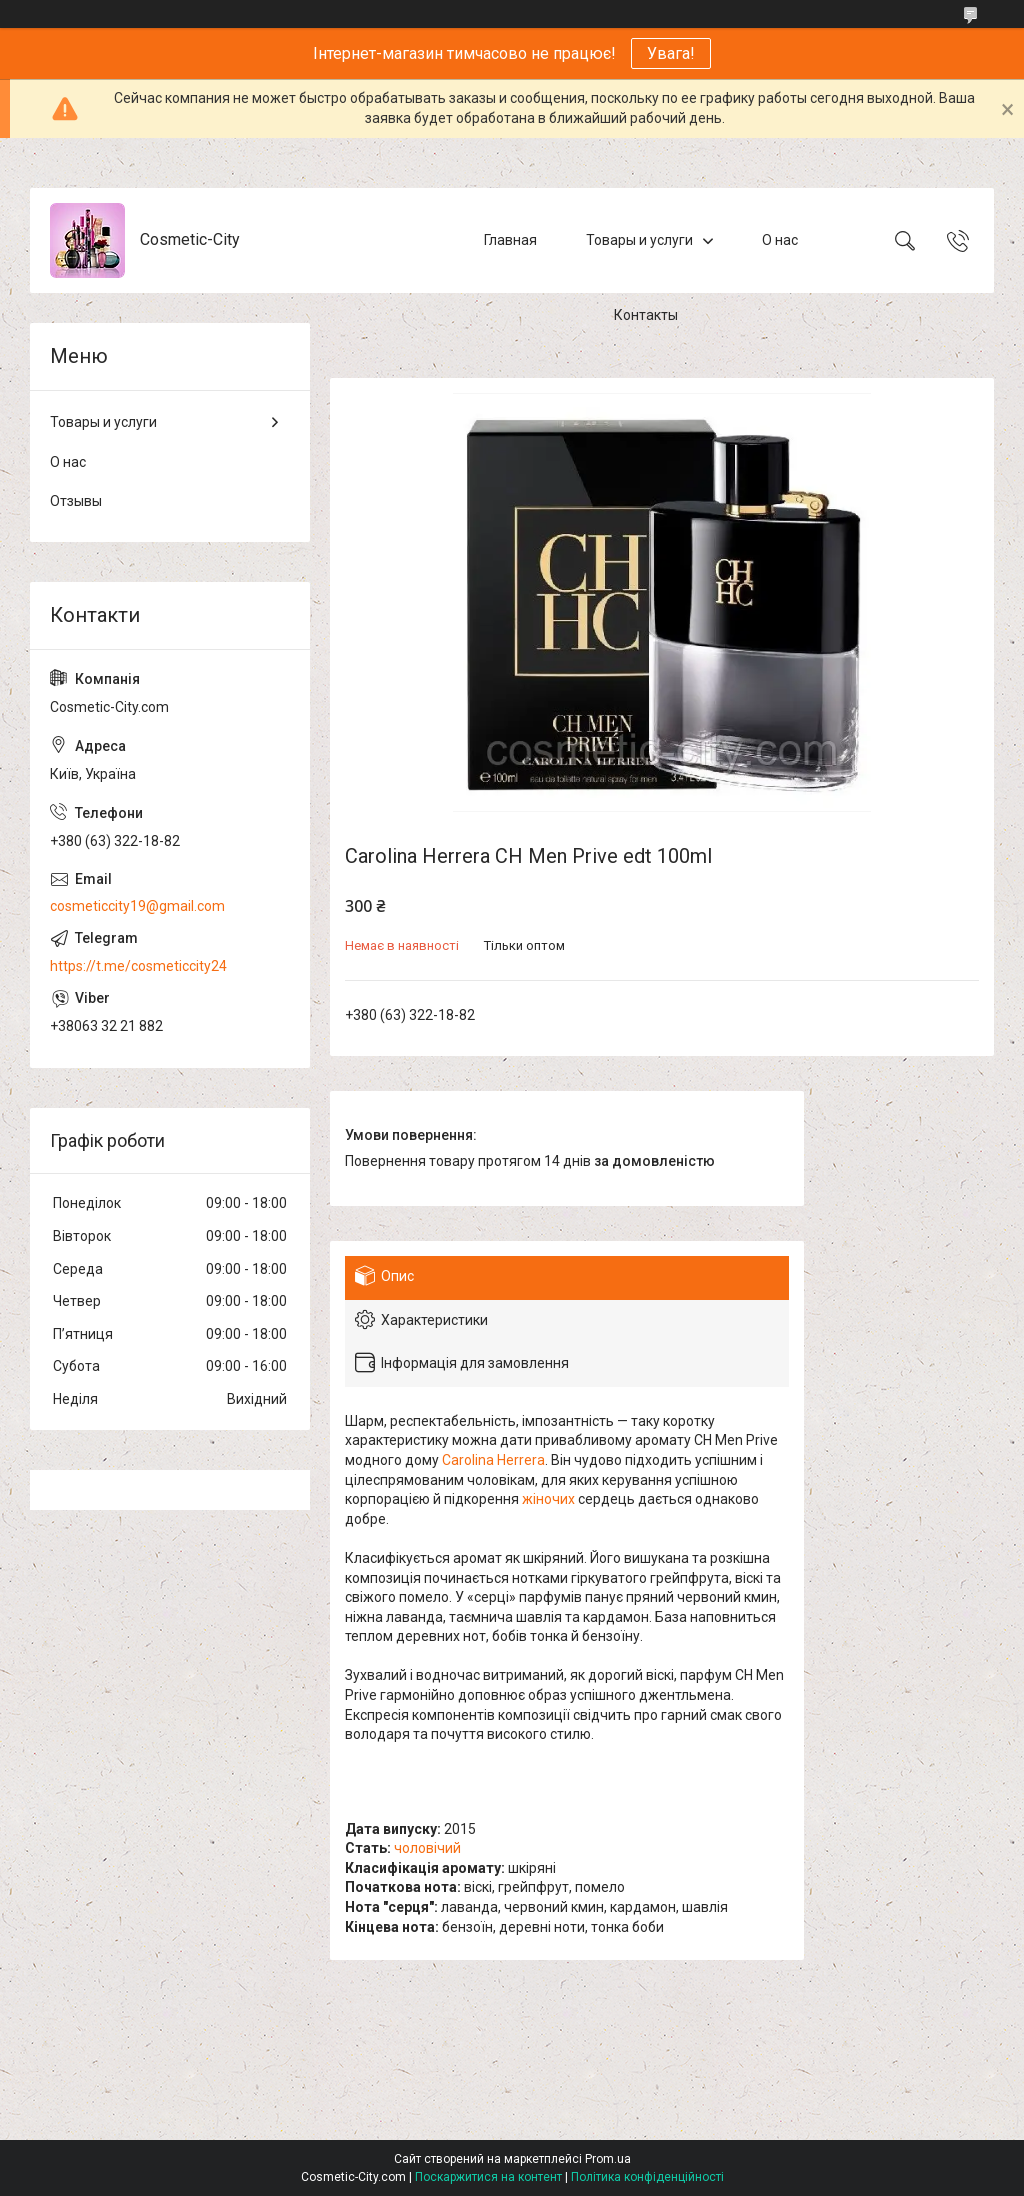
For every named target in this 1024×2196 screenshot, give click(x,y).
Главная (510, 240)
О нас (780, 240)
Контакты (646, 315)
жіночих (548, 1499)
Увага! (671, 53)
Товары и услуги (639, 240)
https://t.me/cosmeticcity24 (138, 966)
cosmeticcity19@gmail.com (137, 906)
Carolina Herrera (493, 1460)
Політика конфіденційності (647, 2177)
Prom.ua (608, 2159)
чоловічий (427, 1848)
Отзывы (76, 501)
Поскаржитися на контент (488, 2177)
